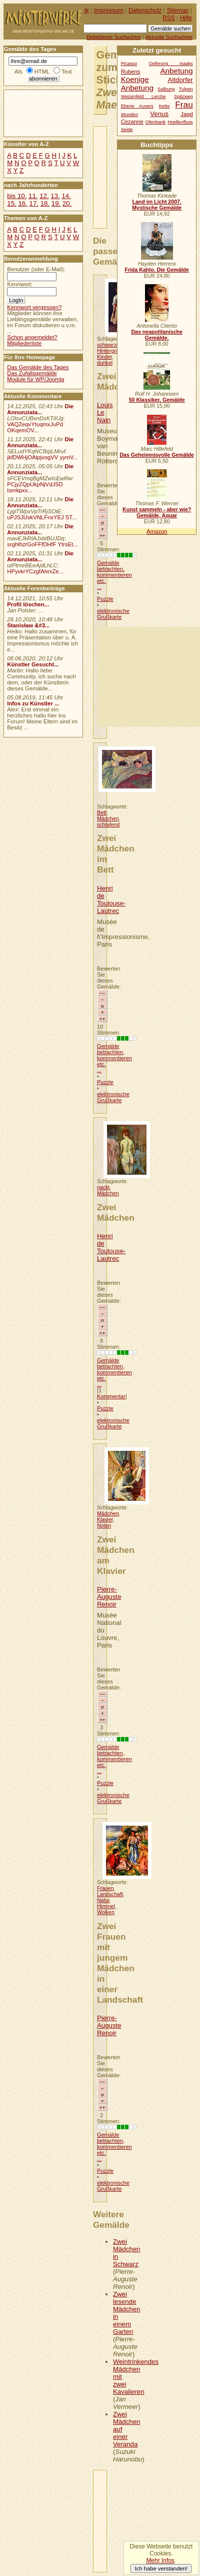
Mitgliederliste (24, 343)
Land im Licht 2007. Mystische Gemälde (157, 205)
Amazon (156, 531)
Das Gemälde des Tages (37, 367)
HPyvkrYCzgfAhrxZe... (35, 571)
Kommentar (111, 1396)
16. (22, 203)
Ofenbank (156, 122)
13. (55, 196)
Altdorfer (180, 80)
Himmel (106, 1906)
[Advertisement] (148, 677)
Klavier (105, 1519)
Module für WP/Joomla (35, 379)
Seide (127, 129)
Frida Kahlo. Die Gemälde (156, 270)
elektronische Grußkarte (113, 614)
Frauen (105, 1888)
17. (34, 203)
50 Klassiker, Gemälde (157, 400)
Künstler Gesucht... (32, 664)
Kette (164, 106)
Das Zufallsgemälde (32, 373)
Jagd (186, 114)
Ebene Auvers (137, 106)
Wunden (129, 114)
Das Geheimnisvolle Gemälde (157, 455)
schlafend (108, 824)
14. (66, 196)
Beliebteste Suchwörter (113, 37)
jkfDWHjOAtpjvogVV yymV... (42, 457)
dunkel (104, 363)
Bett (101, 812)
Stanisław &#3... (28, 625)
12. (44, 196)
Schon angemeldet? (32, 337)
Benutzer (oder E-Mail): (36, 269)
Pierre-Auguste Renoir (109, 1596)
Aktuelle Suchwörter (169, 37)
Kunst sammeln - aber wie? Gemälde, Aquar (156, 512)
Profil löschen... (28, 604)
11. (33, 196)
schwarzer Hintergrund (110, 348)
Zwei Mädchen (115, 381)
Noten (104, 1525)
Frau (183, 105)
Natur (103, 1900)
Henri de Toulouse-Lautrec (111, 900)
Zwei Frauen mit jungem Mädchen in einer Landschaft (120, 1963)
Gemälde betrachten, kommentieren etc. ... (114, 575)
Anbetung (137, 88)
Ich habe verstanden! (161, 2568)
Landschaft (110, 1894)
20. (67, 203)
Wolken (105, 1912)
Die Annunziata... (40, 409)
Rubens (130, 72)
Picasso (129, 63)
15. (11, 203)
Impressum (109, 10)
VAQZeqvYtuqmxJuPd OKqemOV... (35, 427)
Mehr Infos (160, 2560)
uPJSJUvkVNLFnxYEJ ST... (41, 517)
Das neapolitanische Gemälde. (156, 335)
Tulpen (186, 89)
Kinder (104, 357)
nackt (103, 1187)
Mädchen (108, 818)
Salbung (166, 89)
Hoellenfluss (180, 122)
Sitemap (177, 10)
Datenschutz (145, 10)
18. (45, 203)
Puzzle (105, 599)
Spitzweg (183, 96)
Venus (159, 114)
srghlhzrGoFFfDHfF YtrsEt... (42, 544)
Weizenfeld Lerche (143, 96)
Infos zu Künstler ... (33, 703)
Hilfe (186, 18)
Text (67, 72)
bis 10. (16, 196)
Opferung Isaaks (171, 63)
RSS (168, 18)
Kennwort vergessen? (34, 307)
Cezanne (132, 122)
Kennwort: (19, 284)
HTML (42, 72)
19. (56, 203)
